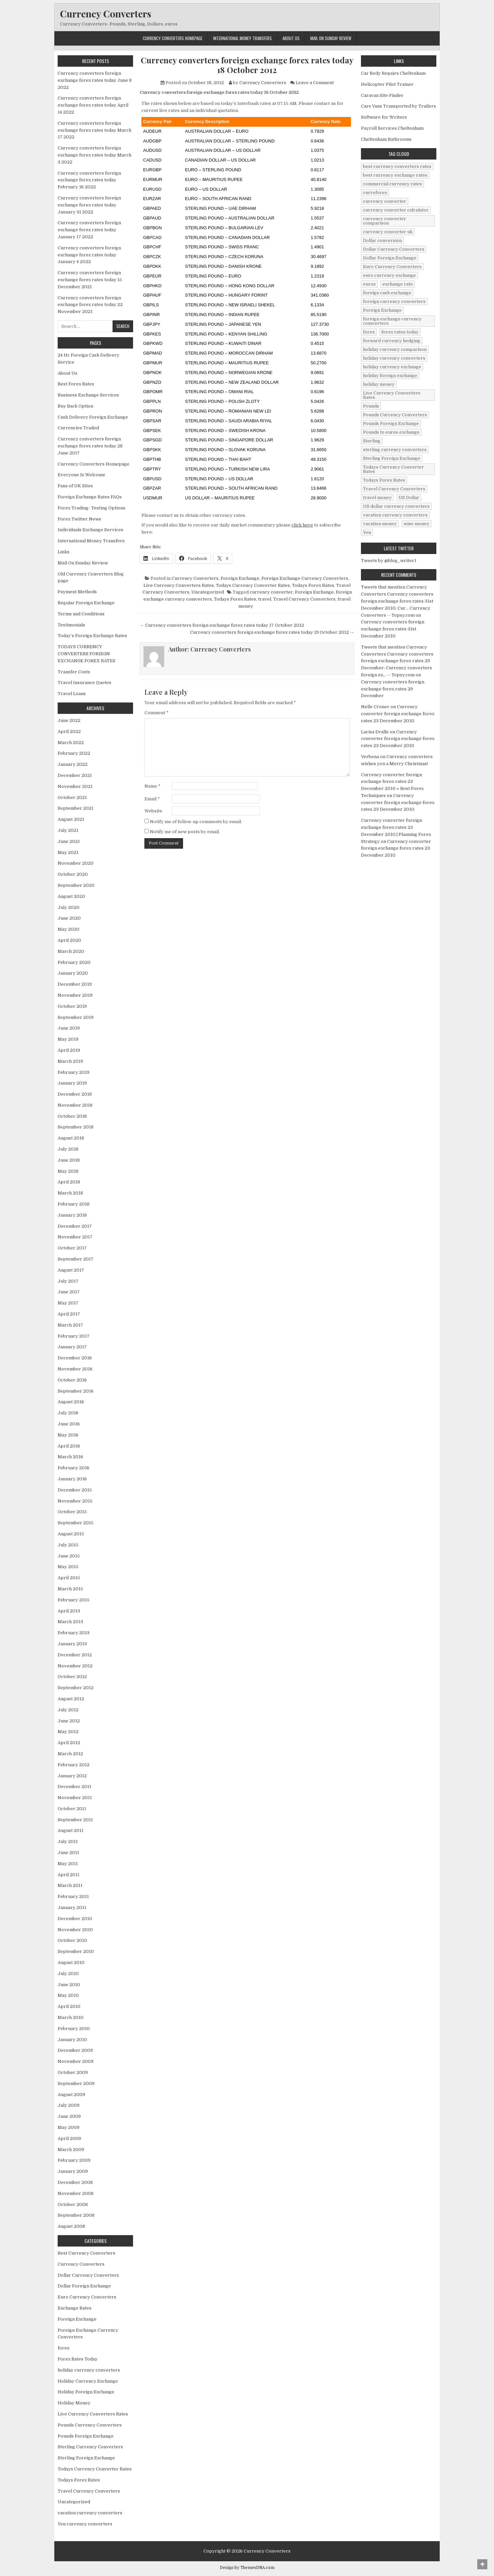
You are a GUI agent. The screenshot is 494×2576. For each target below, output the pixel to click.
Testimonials (71, 624)
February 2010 (74, 2028)
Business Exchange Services (88, 394)
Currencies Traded (78, 427)
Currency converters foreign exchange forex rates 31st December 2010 (392, 628)
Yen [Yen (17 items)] (367, 532)
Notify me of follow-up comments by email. (196, 821)
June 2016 (69, 1423)
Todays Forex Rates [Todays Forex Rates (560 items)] (384, 480)
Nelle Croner (375, 706)
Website (153, 810)
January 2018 (72, 1215)
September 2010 (76, 1951)
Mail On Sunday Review (330, 38)
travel (264, 599)
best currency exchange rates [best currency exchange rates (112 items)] (395, 175)
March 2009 (71, 2149)
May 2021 (68, 852)
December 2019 (75, 984)
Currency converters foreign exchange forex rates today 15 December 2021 (90, 279)
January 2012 (72, 1775)
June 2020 (69, 918)
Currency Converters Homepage (172, 38)
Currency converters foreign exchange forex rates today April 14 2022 (93, 105)
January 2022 (72, 764)
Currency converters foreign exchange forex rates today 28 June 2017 (90, 445)
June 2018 (69, 1160)
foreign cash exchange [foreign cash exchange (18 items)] (387, 292)
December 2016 (75, 1357)
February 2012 (73, 1764)
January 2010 (72, 2039)
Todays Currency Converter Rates (253, 585)
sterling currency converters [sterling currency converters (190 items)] (395, 449)
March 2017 (70, 1325)
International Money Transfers (242, 38)
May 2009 (68, 2127)
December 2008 (75, 2182)
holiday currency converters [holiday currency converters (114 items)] (394, 358)
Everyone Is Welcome (81, 474)
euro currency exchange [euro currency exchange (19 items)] (389, 275)
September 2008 (76, 2215)
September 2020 (76, 885)
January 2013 (72, 1643)
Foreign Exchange (240, 578)
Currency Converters (105, 13)
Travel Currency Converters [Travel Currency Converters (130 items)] (394, 488)
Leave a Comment (315, 82)
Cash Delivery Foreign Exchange (93, 417)
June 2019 (69, 1028)
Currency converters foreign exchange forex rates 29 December (392, 688)
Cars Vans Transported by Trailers (398, 106)
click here (302, 525)
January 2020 (73, 973)
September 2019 (76, 1017)
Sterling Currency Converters (90, 2446)
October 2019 (72, 1006)
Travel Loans (72, 693)
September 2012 (76, 1687)
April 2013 (69, 1610)
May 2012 (68, 1731)
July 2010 (68, 1973)
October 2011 (72, 1808)
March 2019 (70, 1061)
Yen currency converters (85, 2523)
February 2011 (73, 1896)
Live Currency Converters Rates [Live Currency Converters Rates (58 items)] (391, 395)
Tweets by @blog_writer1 (388, 560)
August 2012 (71, 1698)
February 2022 (74, 753)
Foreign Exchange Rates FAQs (90, 496)
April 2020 (69, 940)
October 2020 (73, 874)
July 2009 (68, 2105)
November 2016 (75, 1368)
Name (152, 786)
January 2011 (72, 1907)
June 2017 (69, 1291)
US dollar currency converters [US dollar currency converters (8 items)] (396, 506)
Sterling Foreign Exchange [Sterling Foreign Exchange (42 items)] (391, 458)
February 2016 (73, 1467)
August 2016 (71, 1401)
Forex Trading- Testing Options (91, 507)
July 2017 (68, 1281)
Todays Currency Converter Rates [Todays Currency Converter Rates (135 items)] (393, 469)
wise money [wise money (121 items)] (416, 523)
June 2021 (69, 841)
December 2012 (75, 1654)
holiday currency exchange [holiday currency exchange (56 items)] (392, 366)
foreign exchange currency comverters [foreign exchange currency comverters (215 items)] (392, 321)
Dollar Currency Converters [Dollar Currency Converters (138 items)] (393, 249)
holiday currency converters (89, 2370)
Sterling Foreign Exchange (86, 2457)
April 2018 (69, 1181)
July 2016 (68, 1412)
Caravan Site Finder (382, 95)
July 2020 (68, 907)
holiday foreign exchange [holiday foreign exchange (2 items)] (390, 375)
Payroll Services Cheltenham (392, 128)
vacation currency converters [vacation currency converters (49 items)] (395, 514)
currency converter (271, 592)
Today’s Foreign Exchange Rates (92, 635)
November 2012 (75, 1665)
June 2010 (69, 1984)
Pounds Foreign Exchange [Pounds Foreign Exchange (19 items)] (391, 423)
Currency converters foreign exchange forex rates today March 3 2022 (94, 155)
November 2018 (75, 1105)
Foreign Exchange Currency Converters (304, 578)
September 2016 (76, 1391)
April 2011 (68, 1874)
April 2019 (69, 1050)
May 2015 (68, 1566)
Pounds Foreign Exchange (86, 2436)
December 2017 (75, 1226)
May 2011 (68, 1863)
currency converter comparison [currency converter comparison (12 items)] (384, 221)
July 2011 (68, 1841)
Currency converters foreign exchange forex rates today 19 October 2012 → (272, 632)
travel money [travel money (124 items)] (377, 497)
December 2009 (75, 2050)
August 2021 (71, 819)
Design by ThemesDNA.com (247, 2567)
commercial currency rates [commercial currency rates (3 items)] (392, 183)
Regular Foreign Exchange (86, 602)
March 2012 (70, 1753)
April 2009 (69, 2138)
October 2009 (73, 2072)
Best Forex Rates (76, 383)
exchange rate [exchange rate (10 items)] (397, 284)
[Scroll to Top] (482, 2564)
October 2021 (72, 797)
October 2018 (72, 1116)
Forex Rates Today (78, 2359)
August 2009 (71, 2094)
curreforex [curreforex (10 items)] (375, 192)
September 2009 (76, 2083)
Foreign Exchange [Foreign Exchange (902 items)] (382, 310)
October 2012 (72, 1676)
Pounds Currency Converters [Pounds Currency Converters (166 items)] (395, 414)
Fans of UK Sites (75, 485)
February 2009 (74, 2160)
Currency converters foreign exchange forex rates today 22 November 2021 (90, 304)
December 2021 (75, 775)
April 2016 (69, 1446)
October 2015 (72, 1511)
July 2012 (68, 1709)
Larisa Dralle (375, 731)
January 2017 (72, 1346)
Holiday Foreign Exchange (86, 2391)
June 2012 (69, 1720)
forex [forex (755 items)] (369, 331)
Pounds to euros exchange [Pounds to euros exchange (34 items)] (391, 432)
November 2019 (75, 995)
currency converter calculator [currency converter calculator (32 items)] (396, 209)
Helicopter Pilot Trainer (387, 84)
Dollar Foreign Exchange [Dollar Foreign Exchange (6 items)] (389, 257)
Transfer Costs (74, 671)
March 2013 (70, 1621)
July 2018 (68, 1149)
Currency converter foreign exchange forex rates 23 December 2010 (397, 713)
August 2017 (71, 1270)
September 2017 (76, 1259)
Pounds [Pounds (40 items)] (371, 406)
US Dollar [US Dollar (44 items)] (408, 497)
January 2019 (72, 1083)
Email (152, 798)
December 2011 (74, 1786)
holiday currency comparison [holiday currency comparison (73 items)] (395, 349)
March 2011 (70, 1885)
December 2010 (75, 1918)
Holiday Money (74, 2402)
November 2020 (76, 863)
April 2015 (69, 1577)
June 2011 (68, 1852)
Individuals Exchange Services (90, 529)
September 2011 (75, 1819)
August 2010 (71, 1962)
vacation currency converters (90, 2512)
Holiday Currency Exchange (88, 2381)
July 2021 (68, 830)
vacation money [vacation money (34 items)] (380, 523)
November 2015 (75, 1501)
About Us (291, 38)
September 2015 (76, 1522)
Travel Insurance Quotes (84, 682)
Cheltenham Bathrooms (386, 139)
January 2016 (72, 1478)
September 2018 (76, 1126)
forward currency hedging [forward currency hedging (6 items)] (391, 340)
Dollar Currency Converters (88, 2275)
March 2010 (70, 2017)
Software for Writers (384, 117)
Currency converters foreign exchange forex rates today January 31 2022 (89, 204)
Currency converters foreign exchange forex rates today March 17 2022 (94, 130)
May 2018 (68, 1171)
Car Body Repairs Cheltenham (393, 73)
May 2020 (68, 929)
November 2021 (75, 786)
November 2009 (76, 2061)
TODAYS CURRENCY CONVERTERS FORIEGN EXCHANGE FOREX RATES (86, 653)
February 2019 (73, 1072)
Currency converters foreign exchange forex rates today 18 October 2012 (247, 65)
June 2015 (69, 1555)
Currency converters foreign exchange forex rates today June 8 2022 (95, 80)
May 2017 (68, 1302)
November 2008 (76, 2193)
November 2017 (75, 1236)
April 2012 (69, 1742)
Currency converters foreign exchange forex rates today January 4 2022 (89, 254)
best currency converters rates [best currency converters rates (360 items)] (397, 166)
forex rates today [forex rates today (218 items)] (400, 331)
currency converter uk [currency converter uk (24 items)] (388, 231)
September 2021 (76, 808)
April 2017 (69, 1313)
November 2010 (75, 1929)
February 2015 (73, 1599)
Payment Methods (77, 591)
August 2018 (71, 1138)
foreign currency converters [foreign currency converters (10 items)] (394, 301)
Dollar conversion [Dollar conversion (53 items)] (382, 240)
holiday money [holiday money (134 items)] (378, 384)
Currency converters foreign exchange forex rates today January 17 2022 (89, 229)
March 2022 (71, 742)
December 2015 (75, 1489)
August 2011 (70, 1830)
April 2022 (69, 731)
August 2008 (71, 2226)
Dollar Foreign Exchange (84, 2285)
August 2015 (71, 1533)
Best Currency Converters (86, 2253)
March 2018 (70, 1192)
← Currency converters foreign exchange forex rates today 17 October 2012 (222, 625)
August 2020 (71, 896)
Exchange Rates (74, 2308)
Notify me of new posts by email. (185, 831)
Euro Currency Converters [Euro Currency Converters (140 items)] (392, 266)
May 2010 (68, 1995)
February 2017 (73, 1336)
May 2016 (68, 1434)
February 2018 (73, 1204)
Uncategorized (207, 592)
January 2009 (73, 2171)
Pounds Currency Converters (90, 2425)
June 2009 (69, 2116)
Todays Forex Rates (313, 585)
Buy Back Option (75, 406)
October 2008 (73, 2204)
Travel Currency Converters (304, 599)
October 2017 (72, 1247)
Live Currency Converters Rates (178, 585)
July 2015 (68, 1544)
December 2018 (75, 1094)
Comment (156, 712)
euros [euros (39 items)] (369, 284)
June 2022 (69, 720)
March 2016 (70, 1456)
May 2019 (68, 1039)
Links (63, 551)
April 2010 (69, 2006)
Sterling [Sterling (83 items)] (371, 440)
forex (63, 2347)
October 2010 (72, 1940)
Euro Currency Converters (87, 2296)
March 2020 (71, 951)
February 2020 (74, 962)
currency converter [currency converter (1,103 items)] (384, 201)
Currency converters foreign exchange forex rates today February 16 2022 (89, 180)
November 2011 (75, 1797)
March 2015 (70, 1588)
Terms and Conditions (81, 613)
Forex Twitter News (79, 519)
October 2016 (72, 1380)
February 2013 (73, 1632)
